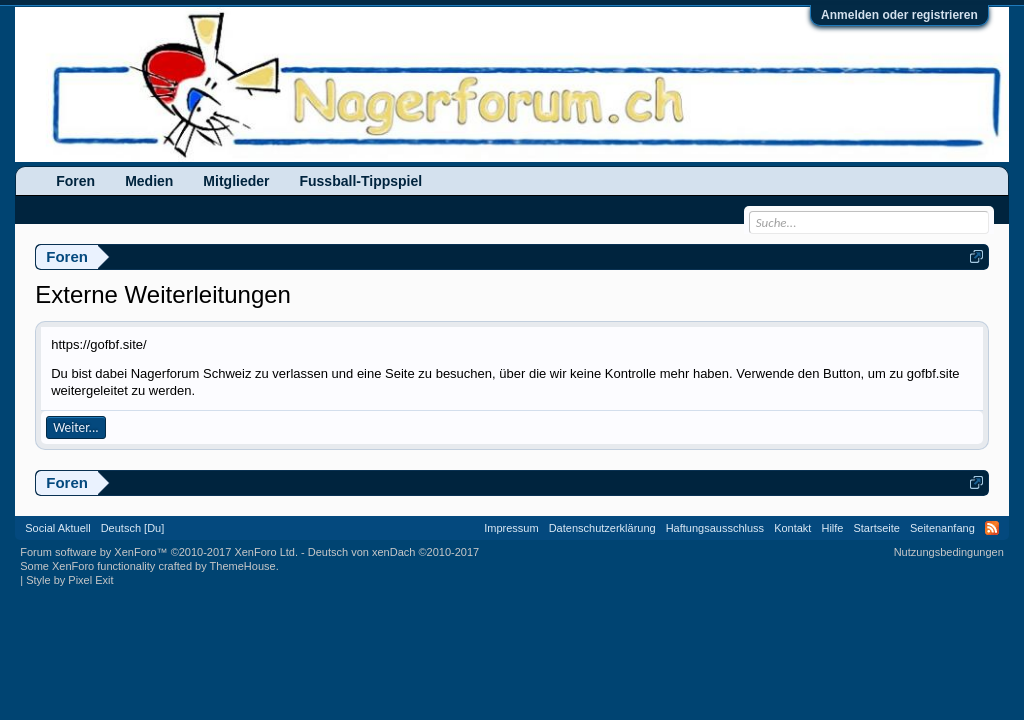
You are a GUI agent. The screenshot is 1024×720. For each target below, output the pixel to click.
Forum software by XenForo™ (159, 552)
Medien (149, 181)
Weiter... (75, 427)
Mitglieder (236, 181)
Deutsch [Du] (133, 528)
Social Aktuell (57, 528)
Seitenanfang (942, 528)
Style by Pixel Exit (69, 580)
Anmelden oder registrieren (899, 15)
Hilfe (832, 528)
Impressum (511, 528)
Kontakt (792, 528)
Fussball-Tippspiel (360, 181)
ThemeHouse (243, 566)
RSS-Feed (992, 528)
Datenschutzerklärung (602, 528)
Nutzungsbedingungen (949, 552)
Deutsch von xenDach (393, 552)
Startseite (876, 528)
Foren (75, 181)
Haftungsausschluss (715, 528)
